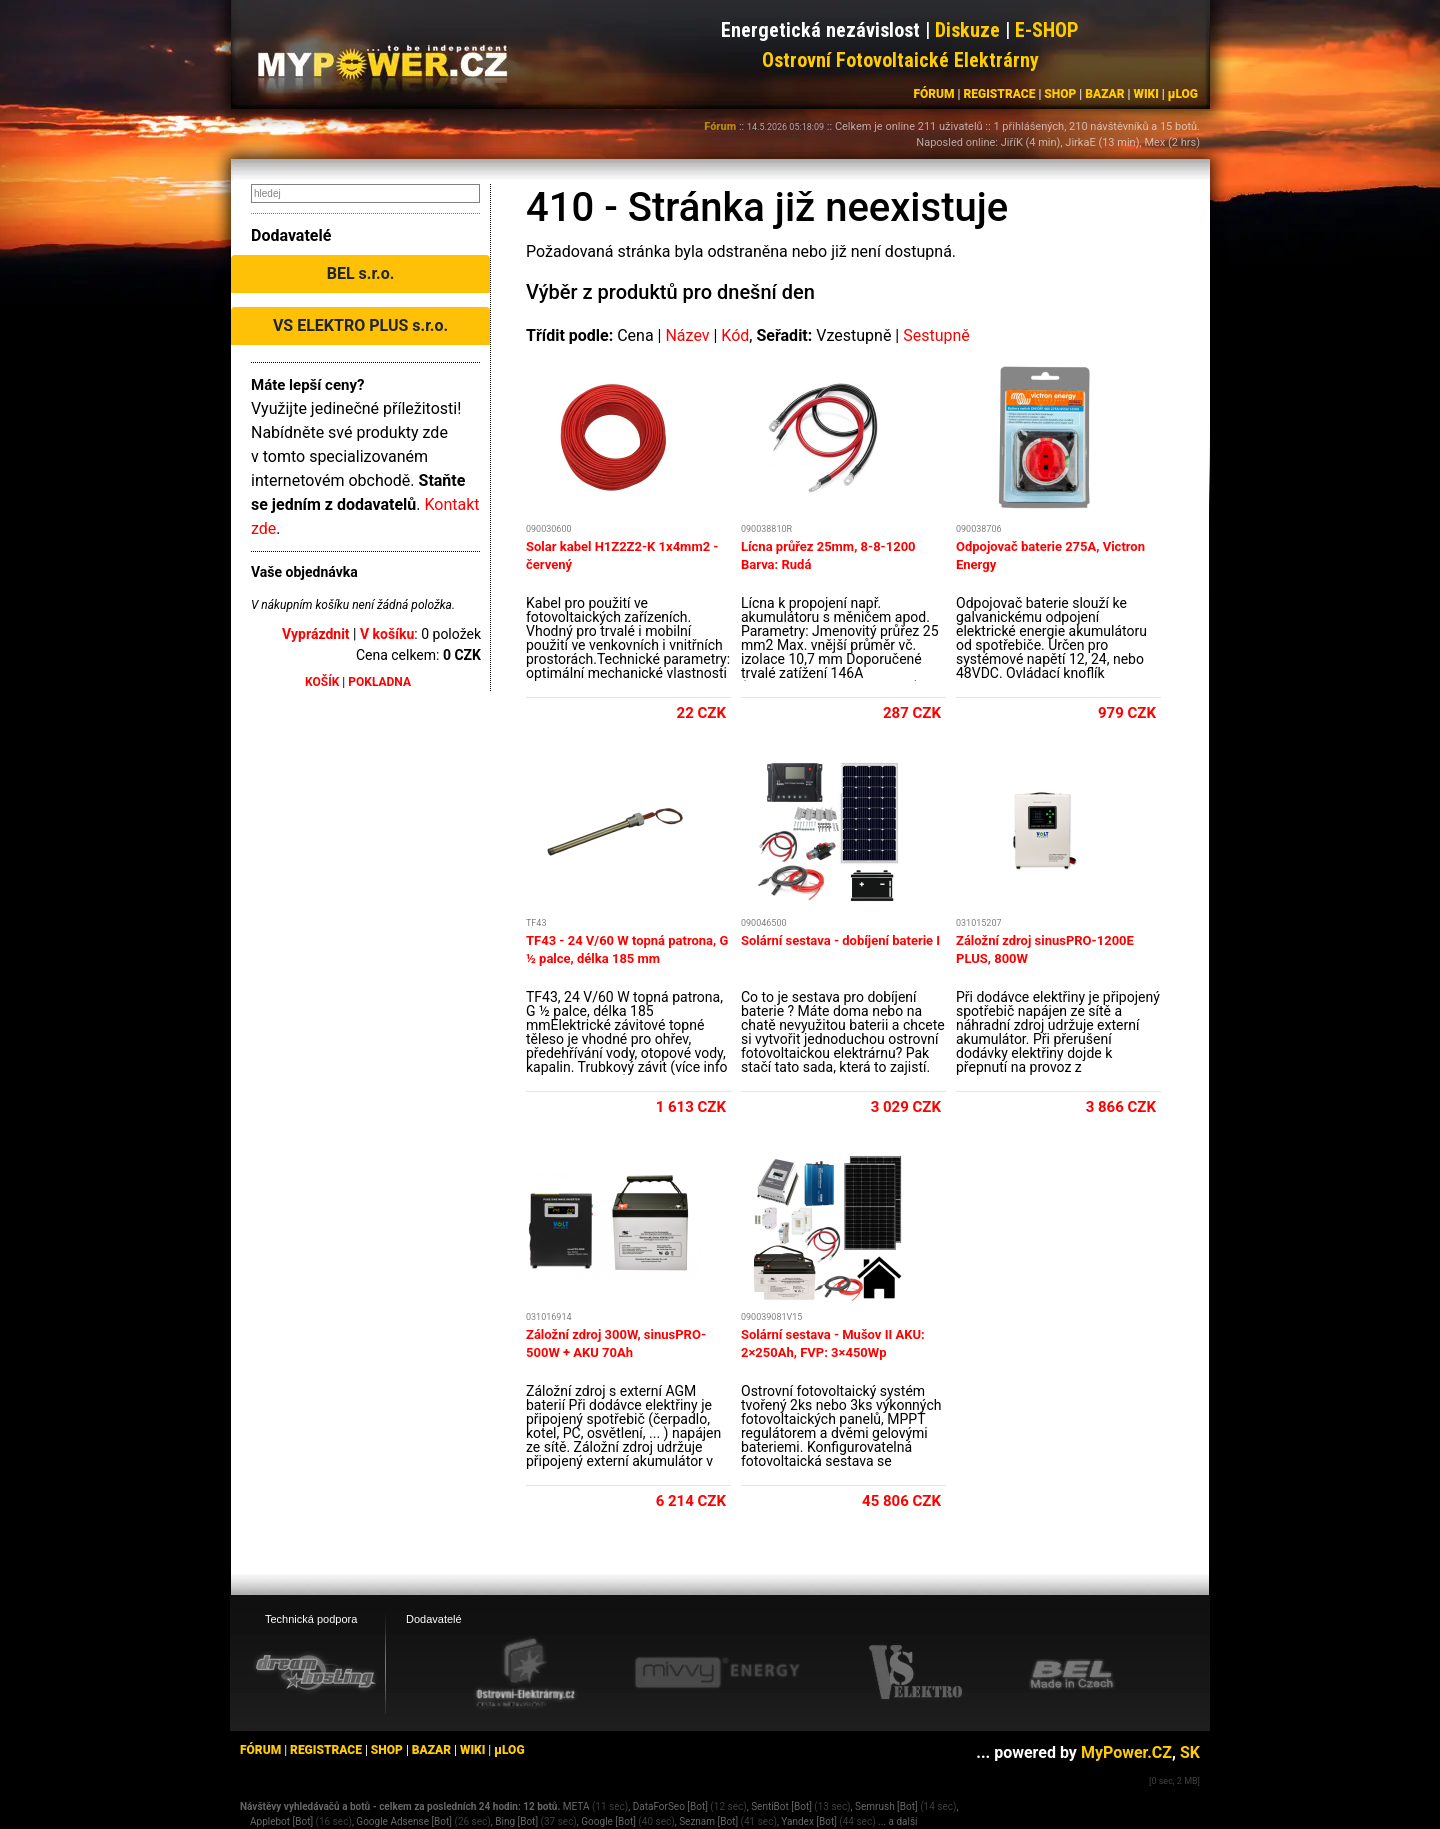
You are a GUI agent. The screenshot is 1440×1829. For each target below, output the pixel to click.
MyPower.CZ (1126, 1752)
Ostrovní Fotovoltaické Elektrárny (900, 60)
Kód (735, 335)
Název (687, 335)
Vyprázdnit (316, 634)
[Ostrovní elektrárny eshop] (526, 1674)
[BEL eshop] (1072, 1673)
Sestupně (936, 335)
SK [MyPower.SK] (1190, 1752)
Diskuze (967, 30)
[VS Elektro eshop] (916, 1673)
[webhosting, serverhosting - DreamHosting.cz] (315, 1672)
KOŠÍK (322, 682)
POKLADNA (379, 682)
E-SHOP (1047, 30)
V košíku (387, 634)
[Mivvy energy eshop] (717, 1672)
